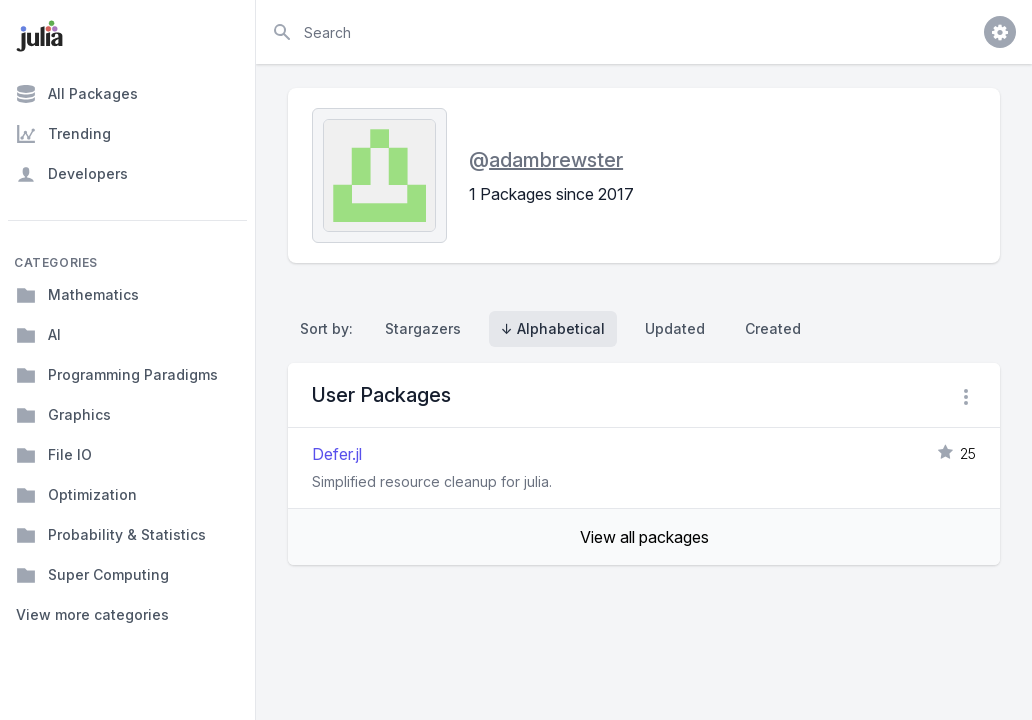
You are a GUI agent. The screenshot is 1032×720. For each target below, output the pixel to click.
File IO (54, 455)
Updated (675, 328)
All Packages (77, 94)
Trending (63, 134)
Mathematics (77, 295)
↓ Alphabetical (553, 328)
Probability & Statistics (111, 535)
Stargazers (423, 328)
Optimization (76, 495)
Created (773, 328)
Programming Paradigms (117, 375)
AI (38, 335)
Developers (72, 174)
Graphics (63, 415)
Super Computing (92, 575)
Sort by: (330, 328)
